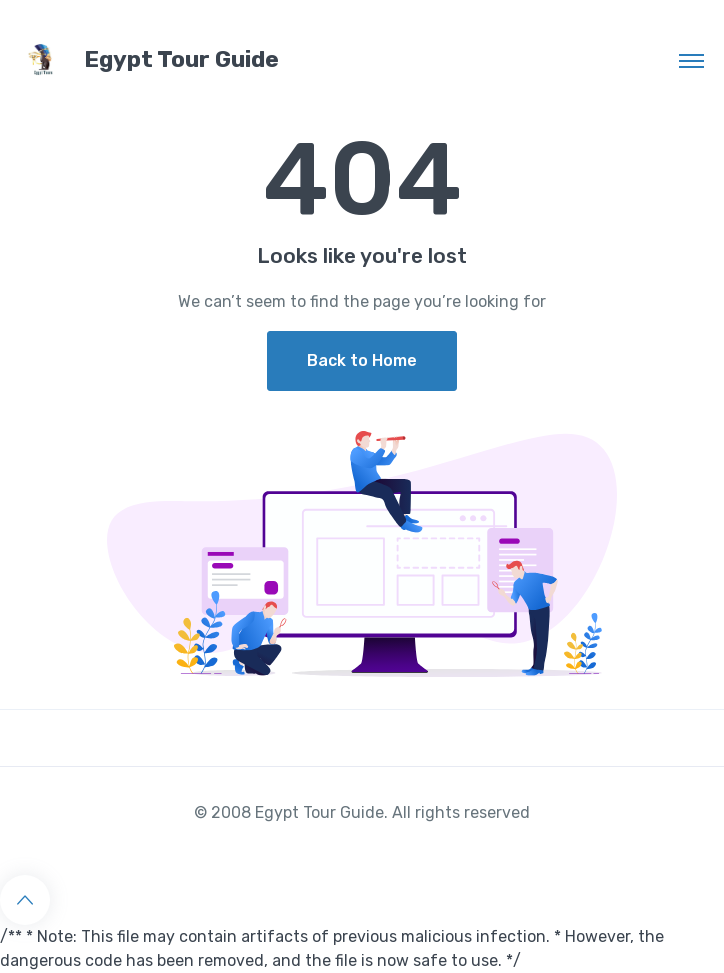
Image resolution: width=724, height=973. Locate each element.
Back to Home (362, 360)
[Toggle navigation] (691, 60)
